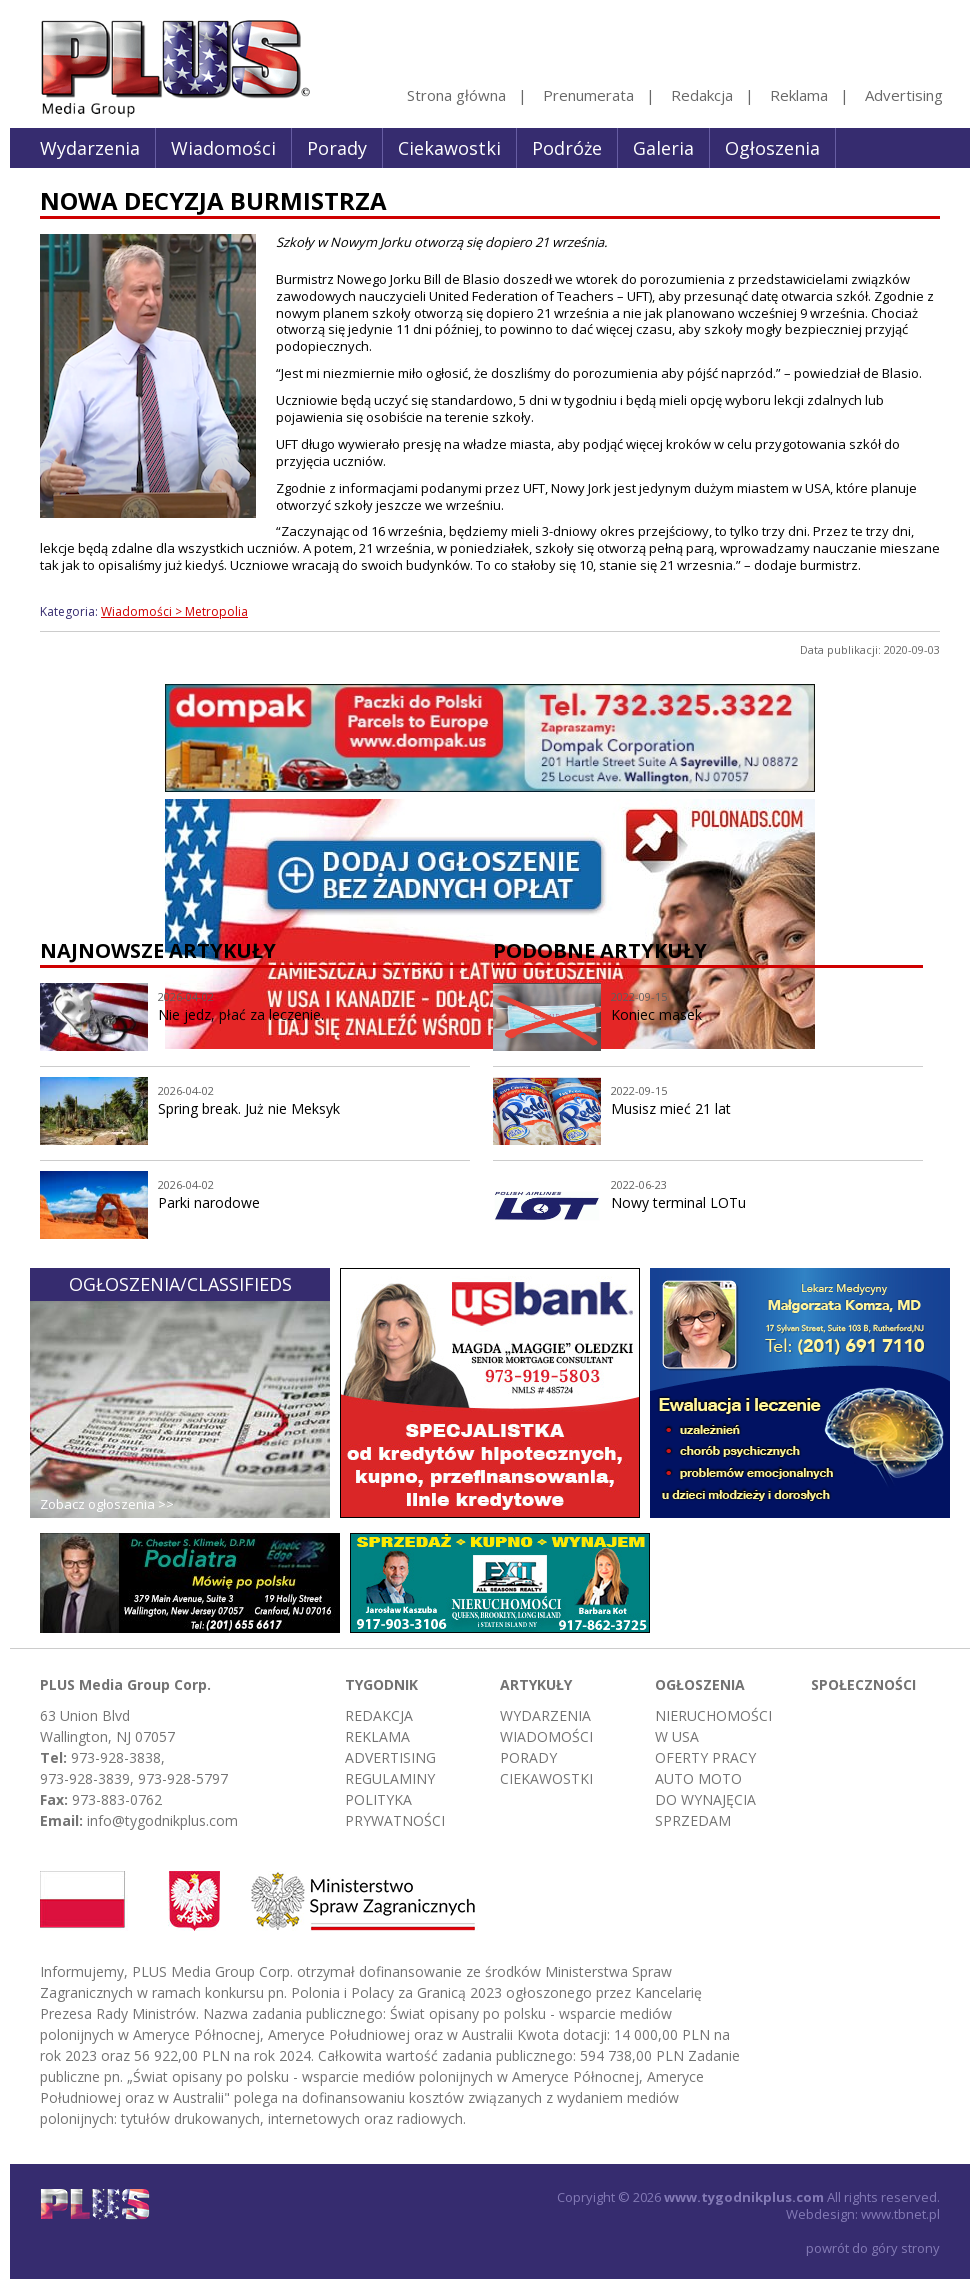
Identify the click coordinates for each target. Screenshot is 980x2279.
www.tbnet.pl (900, 2214)
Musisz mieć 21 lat (671, 1108)
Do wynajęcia (705, 1799)
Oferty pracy (705, 1757)
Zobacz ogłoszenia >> (107, 1504)
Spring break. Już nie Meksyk (249, 1108)
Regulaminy (390, 1778)
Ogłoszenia (772, 148)
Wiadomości (223, 148)
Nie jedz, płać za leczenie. (241, 1014)
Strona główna (456, 95)
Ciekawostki (449, 148)
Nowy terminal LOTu (678, 1202)
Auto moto (698, 1778)
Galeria (663, 148)
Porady (337, 148)
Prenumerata (588, 95)
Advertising (904, 95)
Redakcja (702, 95)
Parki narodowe (209, 1202)
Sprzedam (693, 1820)
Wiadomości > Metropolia (174, 611)
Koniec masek (656, 1014)
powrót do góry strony (873, 2248)
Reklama (799, 95)
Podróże (567, 148)
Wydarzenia (90, 148)
